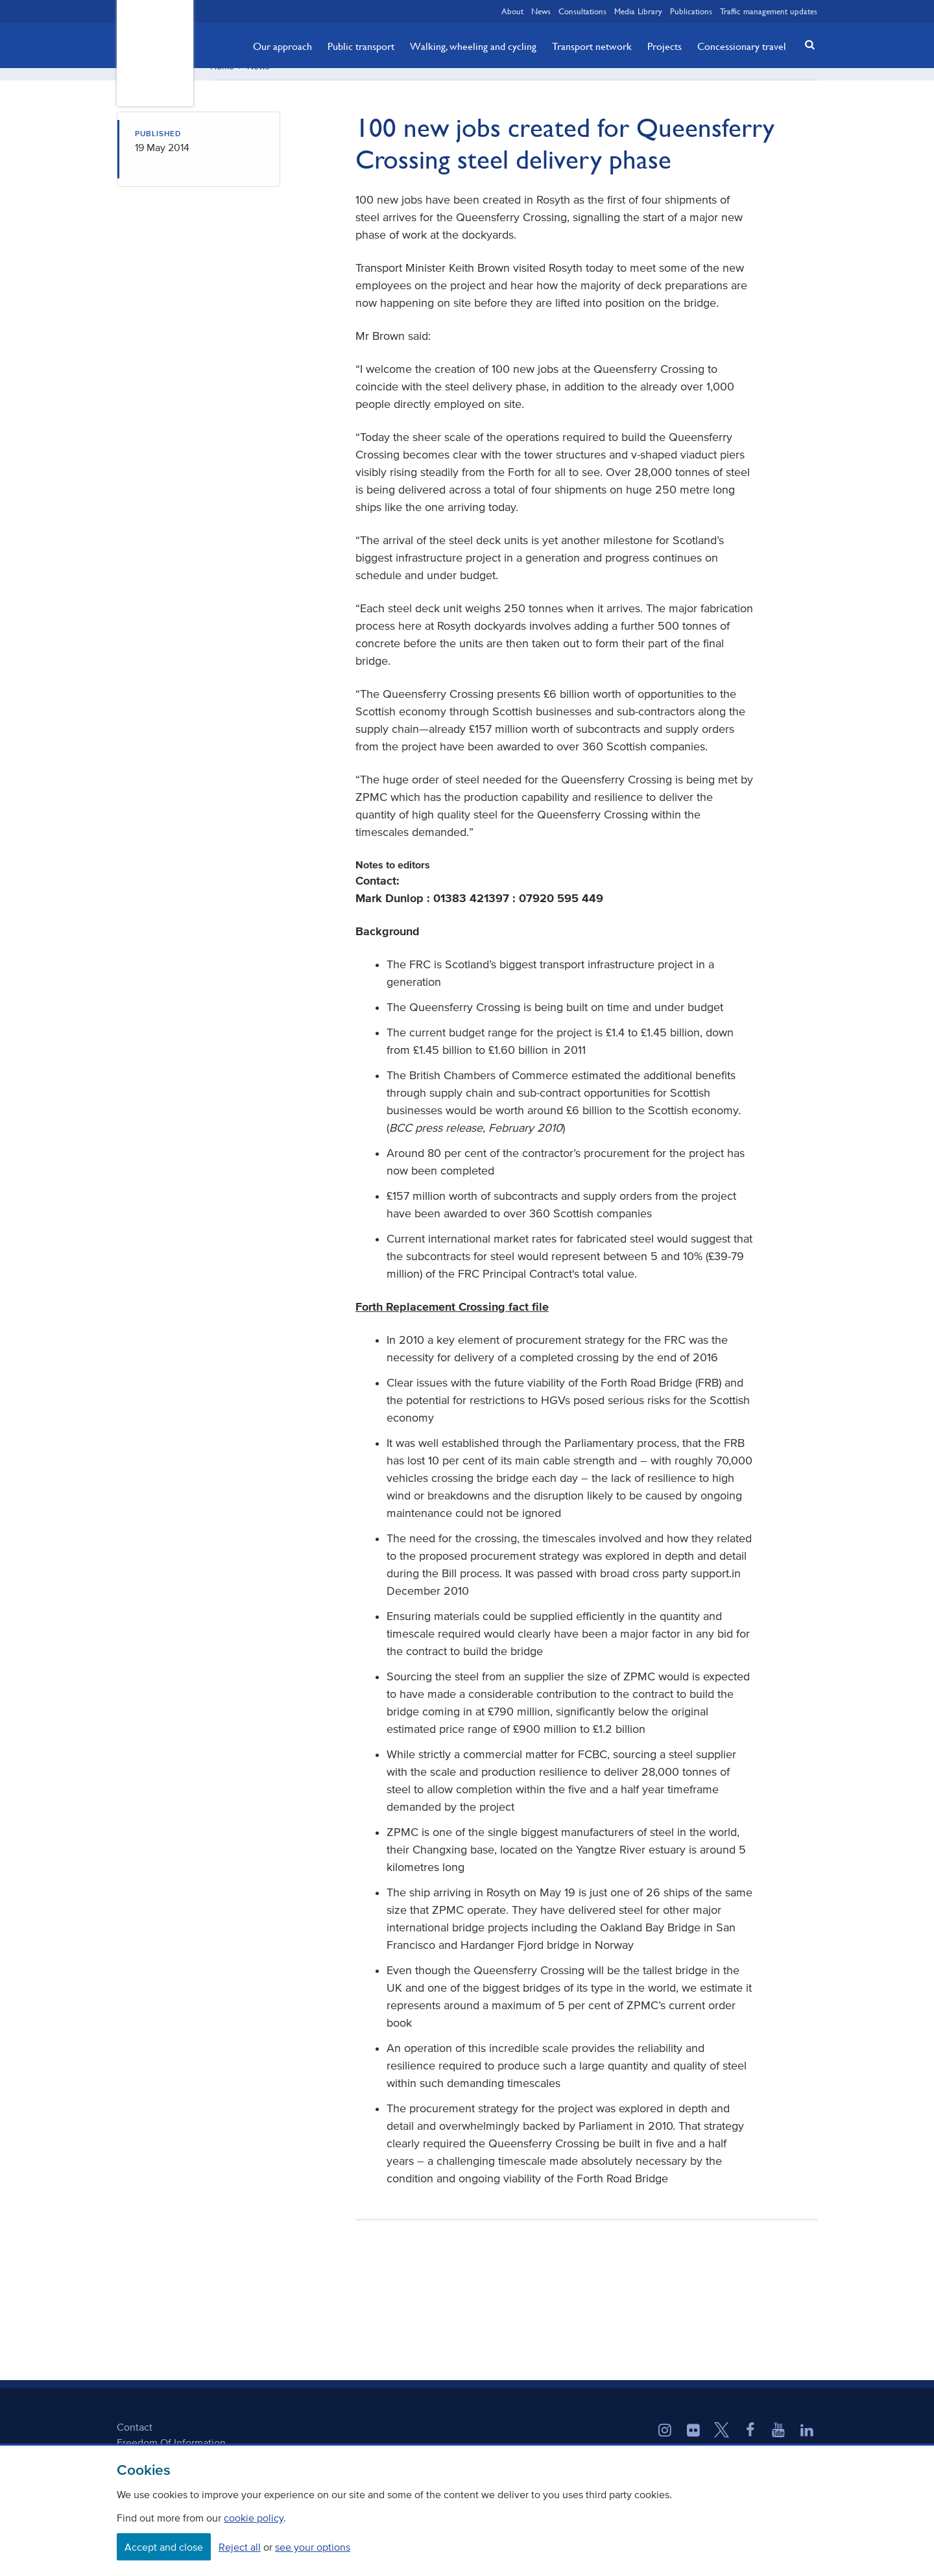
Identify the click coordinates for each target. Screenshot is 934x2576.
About (512, 11)
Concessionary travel (741, 46)
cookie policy (253, 2517)
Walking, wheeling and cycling (473, 46)
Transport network (592, 46)
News (541, 11)
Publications (691, 11)
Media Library (638, 11)
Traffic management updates (768, 11)
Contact (134, 2441)
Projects (664, 46)
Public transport (361, 46)
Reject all (240, 2547)
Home (222, 81)
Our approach (282, 46)
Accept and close (164, 2547)
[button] (806, 44)
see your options (312, 2547)
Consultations (582, 11)
